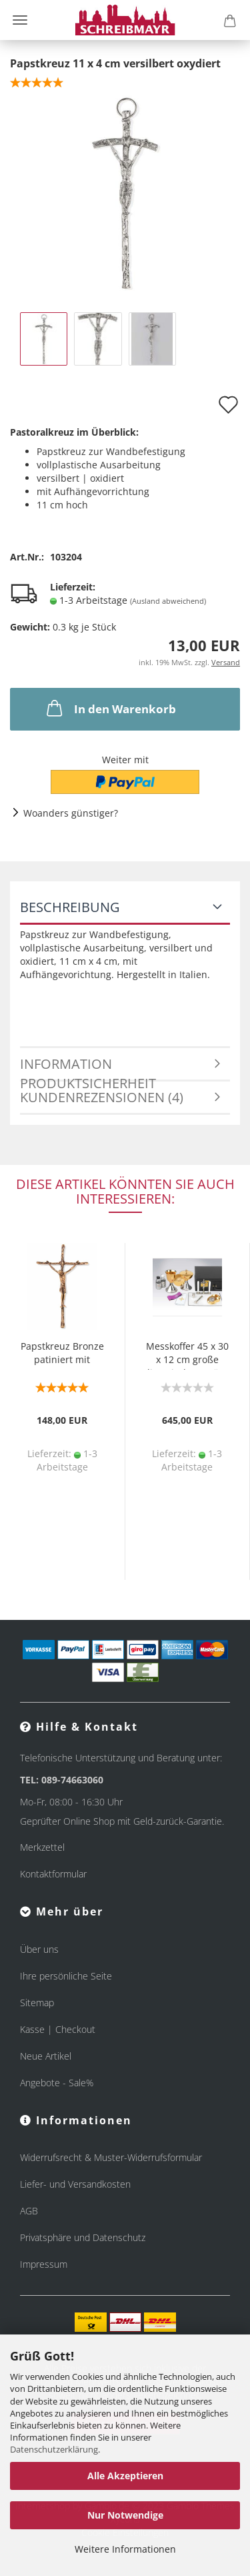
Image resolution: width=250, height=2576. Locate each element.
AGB (29, 2210)
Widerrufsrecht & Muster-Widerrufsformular (111, 2157)
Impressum (43, 2264)
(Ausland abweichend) (168, 601)
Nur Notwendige (125, 2515)
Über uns (39, 1949)
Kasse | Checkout (57, 2029)
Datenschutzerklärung (54, 2449)
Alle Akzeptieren (125, 2475)
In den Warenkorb (110, 708)
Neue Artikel (45, 2056)
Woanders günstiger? (70, 813)
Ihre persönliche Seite (66, 1976)
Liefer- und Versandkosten (75, 2184)
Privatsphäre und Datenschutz (82, 2237)
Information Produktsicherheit (88, 1068)
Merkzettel (42, 1847)
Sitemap (37, 2002)
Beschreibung (70, 907)
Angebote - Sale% (56, 2082)
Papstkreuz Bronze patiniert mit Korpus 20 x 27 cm (62, 1355)
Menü (20, 20)
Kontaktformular (53, 1873)
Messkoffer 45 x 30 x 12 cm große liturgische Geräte (187, 1355)
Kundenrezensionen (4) (101, 1097)
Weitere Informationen (125, 2549)
